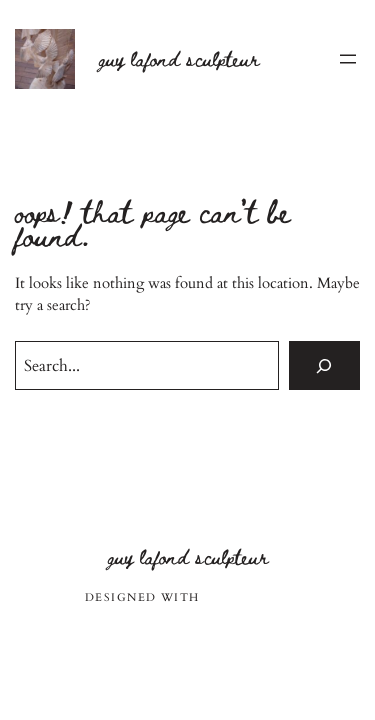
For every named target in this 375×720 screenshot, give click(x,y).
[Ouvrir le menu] (348, 59)
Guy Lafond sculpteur (179, 58)
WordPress (247, 597)
